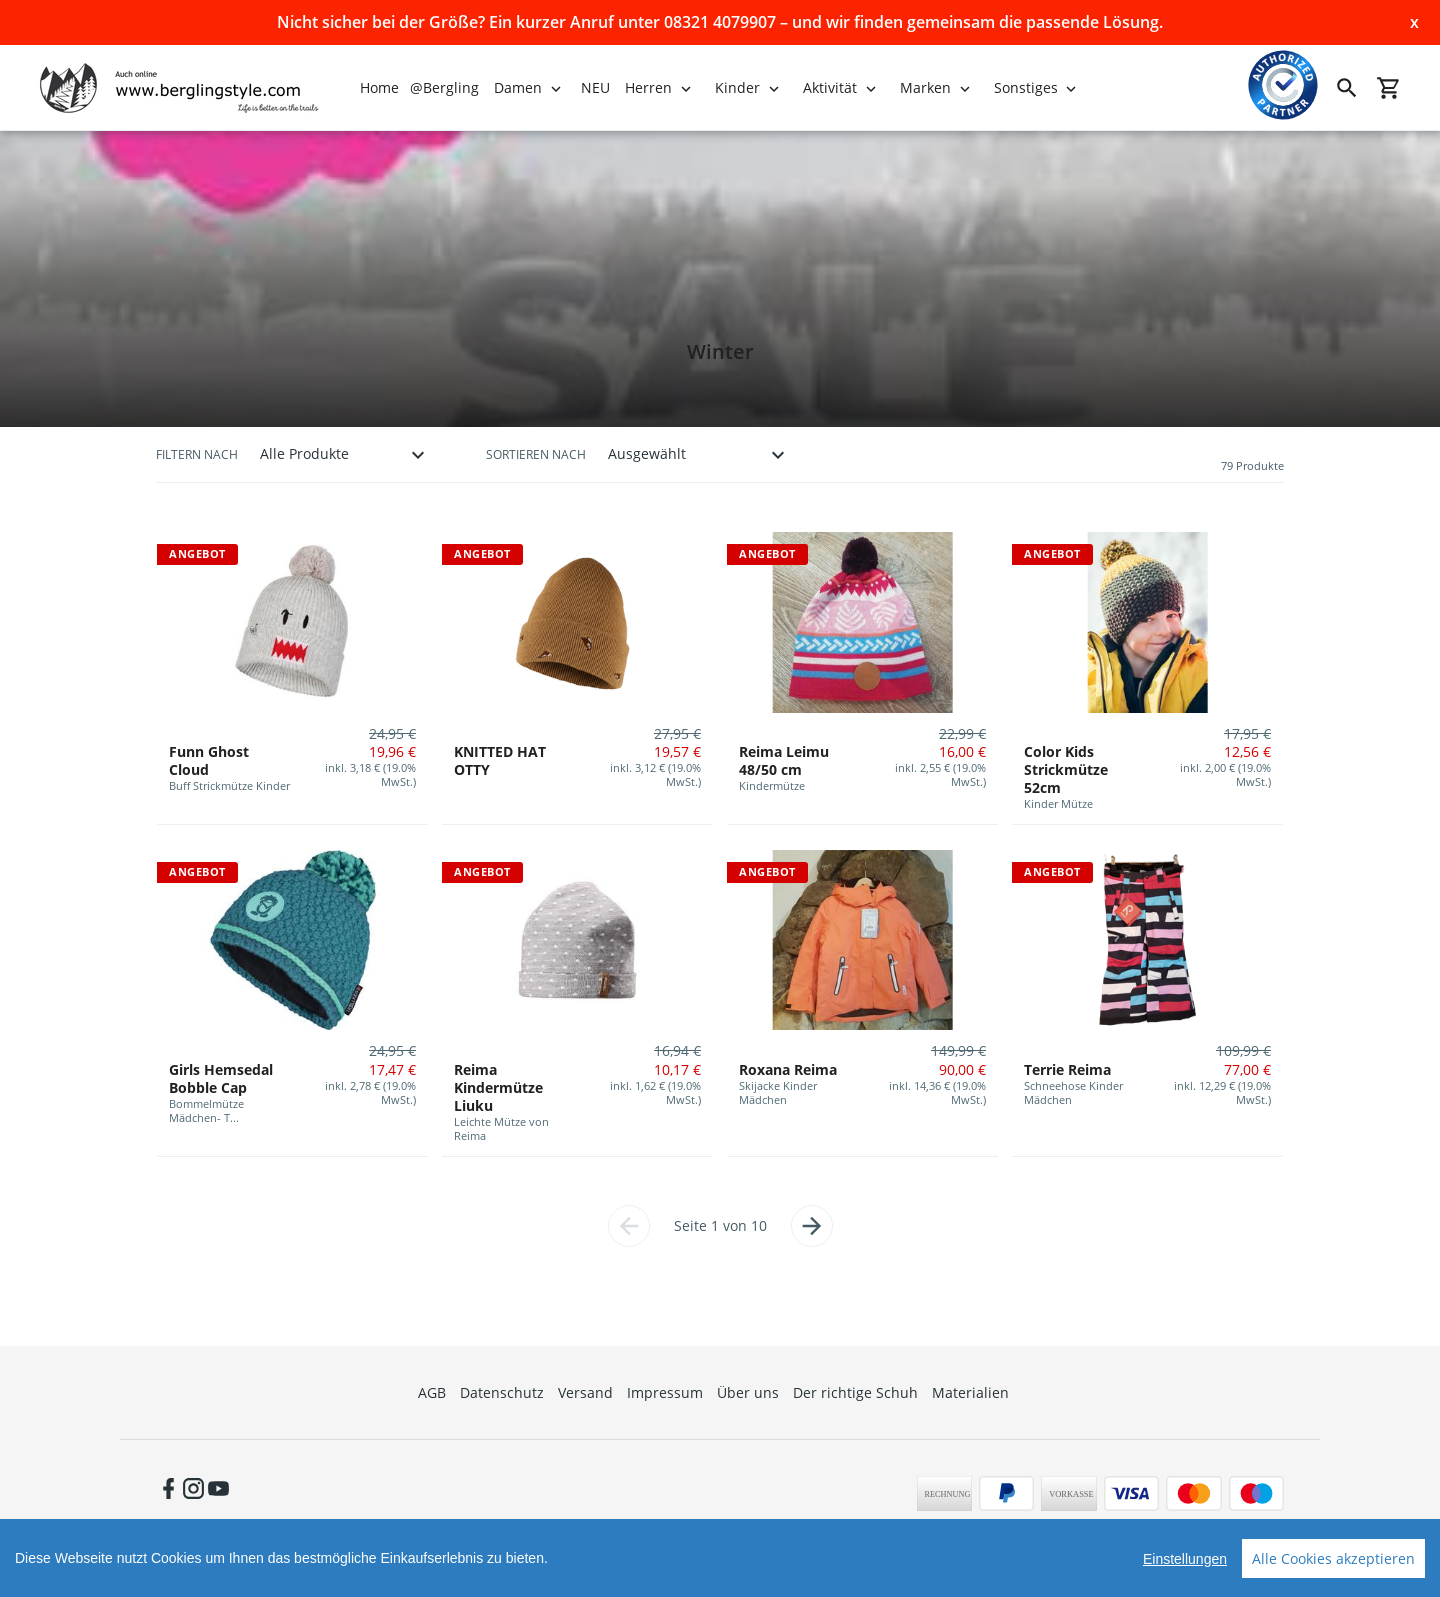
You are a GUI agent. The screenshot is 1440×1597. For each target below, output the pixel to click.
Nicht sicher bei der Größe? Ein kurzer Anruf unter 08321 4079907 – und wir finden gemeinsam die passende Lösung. (720, 22)
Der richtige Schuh (855, 1392)
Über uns (748, 1392)
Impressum (665, 1392)
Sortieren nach (536, 454)
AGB (432, 1392)
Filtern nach (197, 454)
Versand (585, 1392)
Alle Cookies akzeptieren (1333, 1558)
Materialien (970, 1392)
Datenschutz (502, 1392)
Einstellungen (1185, 1559)
